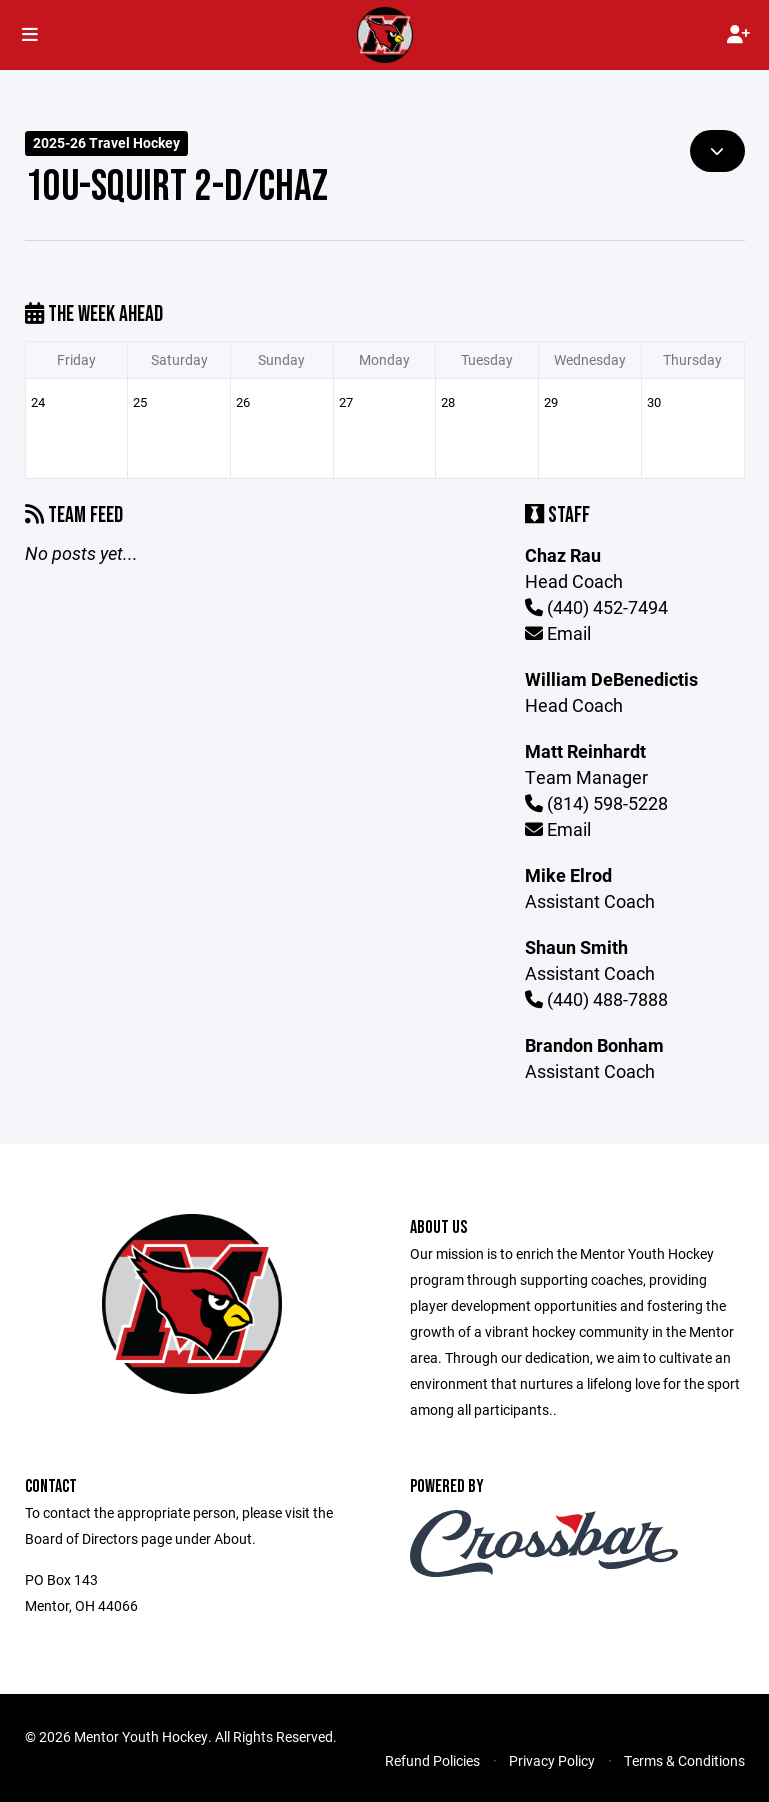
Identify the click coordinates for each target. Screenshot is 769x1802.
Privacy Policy (552, 1760)
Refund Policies (432, 1760)
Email (558, 633)
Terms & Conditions (684, 1760)
